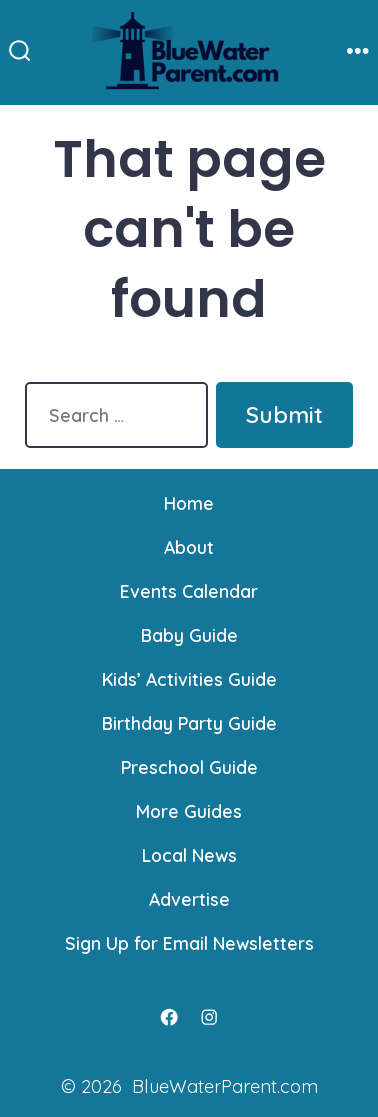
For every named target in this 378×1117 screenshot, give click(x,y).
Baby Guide (189, 635)
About (189, 547)
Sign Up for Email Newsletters (189, 943)
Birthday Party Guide (189, 723)
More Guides (189, 811)
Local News (189, 855)
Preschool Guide (189, 767)
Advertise (189, 899)
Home (189, 503)
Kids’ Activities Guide (189, 679)
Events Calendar (189, 591)
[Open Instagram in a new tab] (209, 1017)
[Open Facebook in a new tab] (169, 1017)
